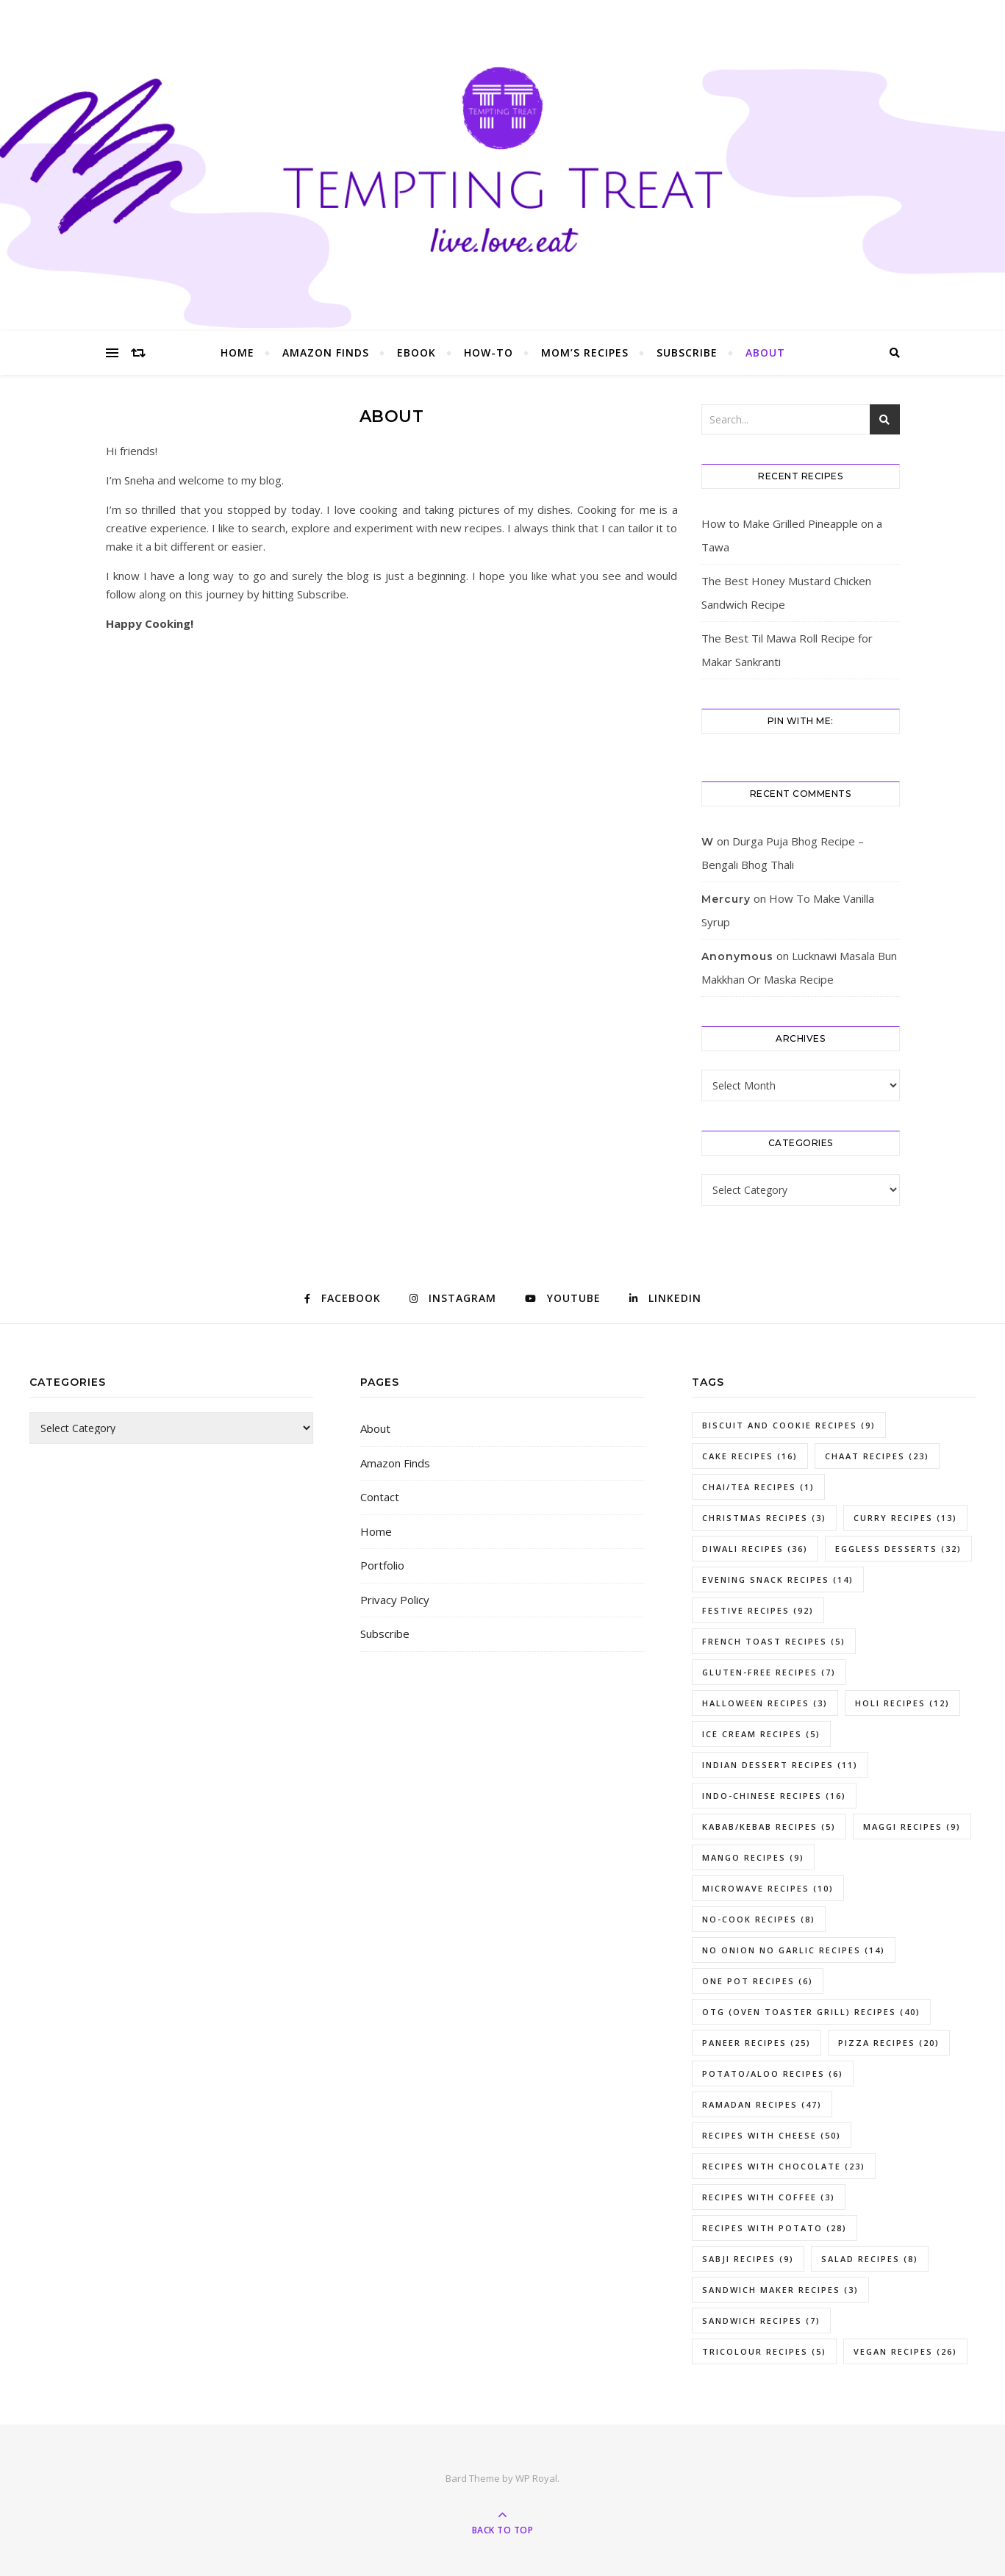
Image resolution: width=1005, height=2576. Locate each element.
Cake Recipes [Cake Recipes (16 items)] (750, 1455)
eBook (416, 352)
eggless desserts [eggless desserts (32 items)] (898, 1548)
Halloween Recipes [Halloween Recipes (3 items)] (765, 1703)
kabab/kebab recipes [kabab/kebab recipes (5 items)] (769, 1826)
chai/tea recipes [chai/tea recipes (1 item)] (758, 1486)
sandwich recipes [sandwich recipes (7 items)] (761, 2320)
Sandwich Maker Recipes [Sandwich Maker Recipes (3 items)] (780, 2289)
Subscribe (687, 352)
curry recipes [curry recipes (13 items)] (905, 1517)
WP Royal (536, 2478)
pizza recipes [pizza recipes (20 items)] (889, 2042)
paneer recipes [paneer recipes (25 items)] (756, 2042)
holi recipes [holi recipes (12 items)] (902, 1703)
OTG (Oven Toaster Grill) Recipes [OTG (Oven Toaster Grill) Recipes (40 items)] (811, 2011)
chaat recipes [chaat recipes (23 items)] (877, 1455)
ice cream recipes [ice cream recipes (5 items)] (761, 1733)
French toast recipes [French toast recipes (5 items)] (773, 1641)
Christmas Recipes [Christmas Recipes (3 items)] (764, 1517)
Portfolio (382, 1565)
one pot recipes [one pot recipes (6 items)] (757, 1980)
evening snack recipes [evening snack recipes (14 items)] (778, 1579)
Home (237, 352)
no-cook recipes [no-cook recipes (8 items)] (758, 1919)
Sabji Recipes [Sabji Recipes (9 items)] (748, 2258)
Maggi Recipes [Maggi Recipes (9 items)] (912, 1826)
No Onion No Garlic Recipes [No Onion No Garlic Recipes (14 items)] (793, 1950)
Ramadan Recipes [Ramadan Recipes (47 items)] (762, 2104)
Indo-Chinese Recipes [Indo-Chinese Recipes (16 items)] (774, 1795)
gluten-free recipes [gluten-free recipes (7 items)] (769, 1672)
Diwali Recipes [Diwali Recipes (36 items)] (755, 1548)
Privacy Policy (394, 1599)
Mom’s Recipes (585, 352)
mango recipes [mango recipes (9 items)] (753, 1857)
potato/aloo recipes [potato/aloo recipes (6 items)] (772, 2073)
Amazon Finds (325, 352)
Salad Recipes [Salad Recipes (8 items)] (869, 2258)
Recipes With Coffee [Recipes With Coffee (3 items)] (768, 2197)
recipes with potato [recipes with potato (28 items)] (774, 2227)
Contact (379, 1496)
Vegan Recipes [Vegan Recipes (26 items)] (905, 2351)
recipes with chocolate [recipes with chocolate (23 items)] (783, 2166)
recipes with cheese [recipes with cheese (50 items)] (771, 2135)
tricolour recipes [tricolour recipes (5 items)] (764, 2351)
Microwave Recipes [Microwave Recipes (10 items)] (768, 1888)
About (765, 352)
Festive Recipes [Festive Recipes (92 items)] (758, 1610)
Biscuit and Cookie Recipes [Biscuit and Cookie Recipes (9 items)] (789, 1425)
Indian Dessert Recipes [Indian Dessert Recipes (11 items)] (780, 1764)
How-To (488, 352)
